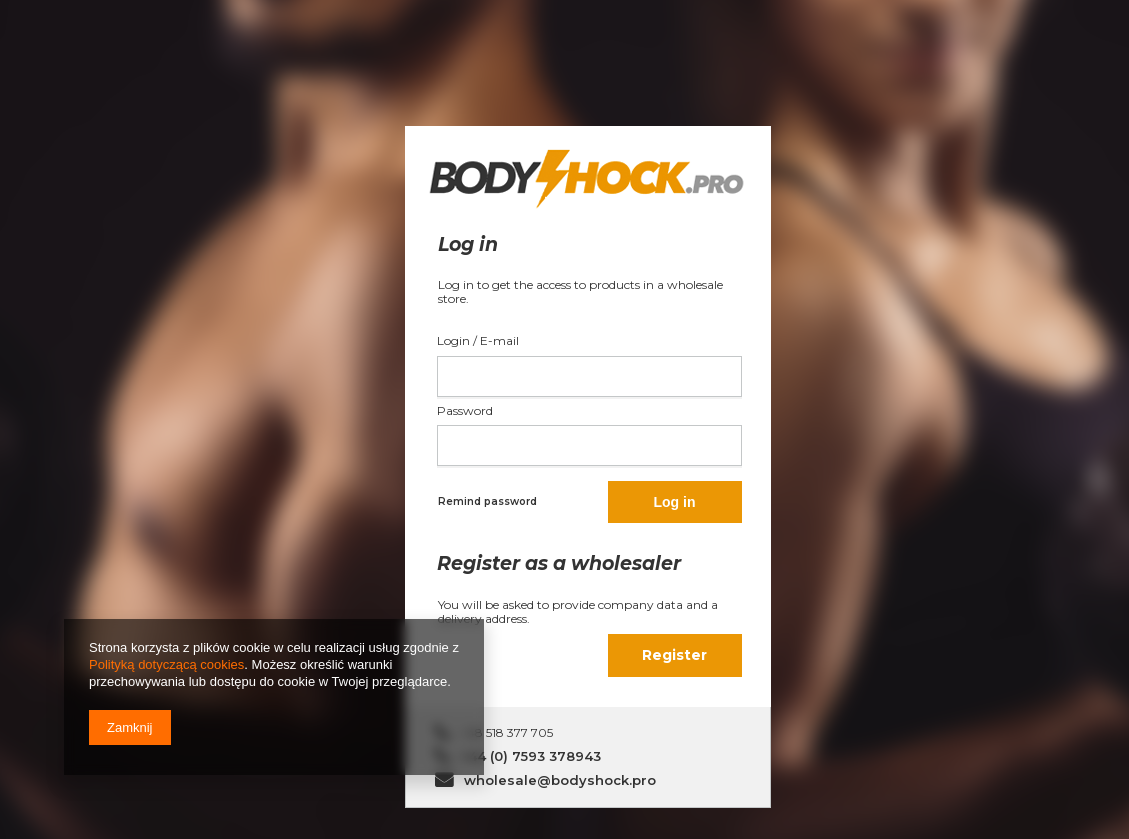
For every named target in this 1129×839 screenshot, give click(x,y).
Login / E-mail (478, 340)
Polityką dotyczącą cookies (166, 664)
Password (465, 410)
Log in (675, 502)
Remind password (487, 501)
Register (674, 655)
